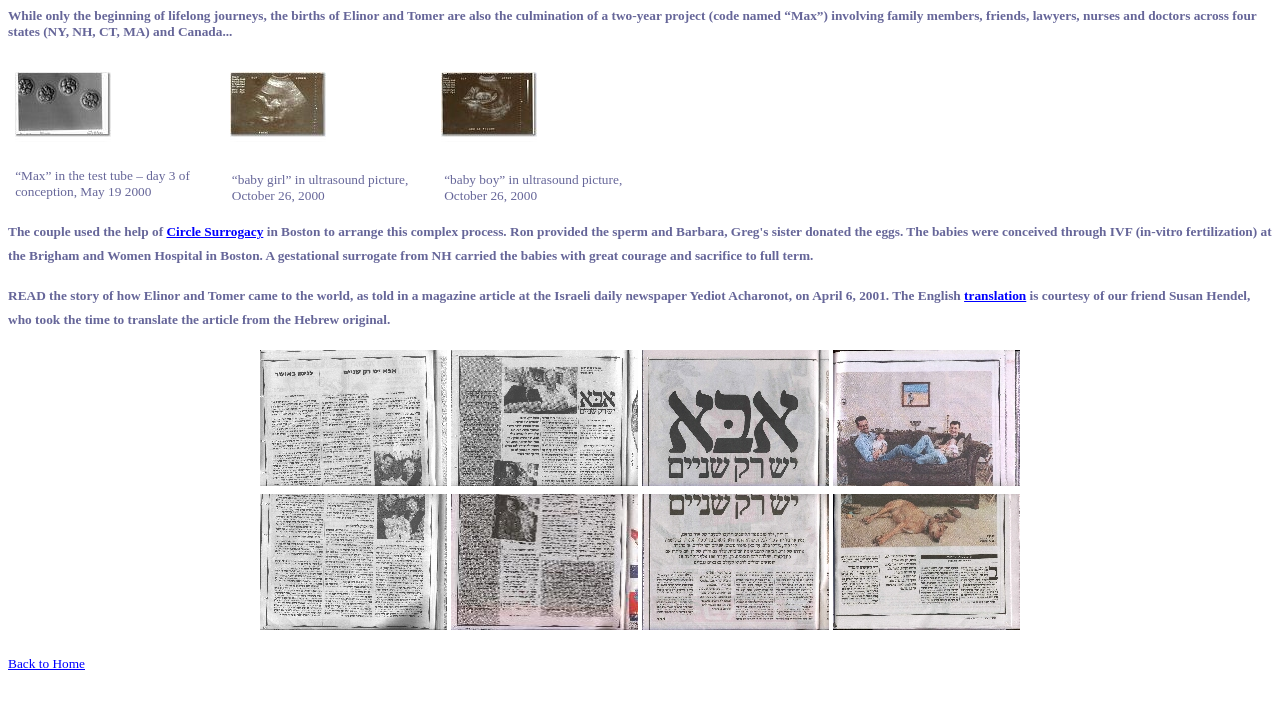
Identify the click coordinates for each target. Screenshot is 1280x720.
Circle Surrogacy (214, 231)
